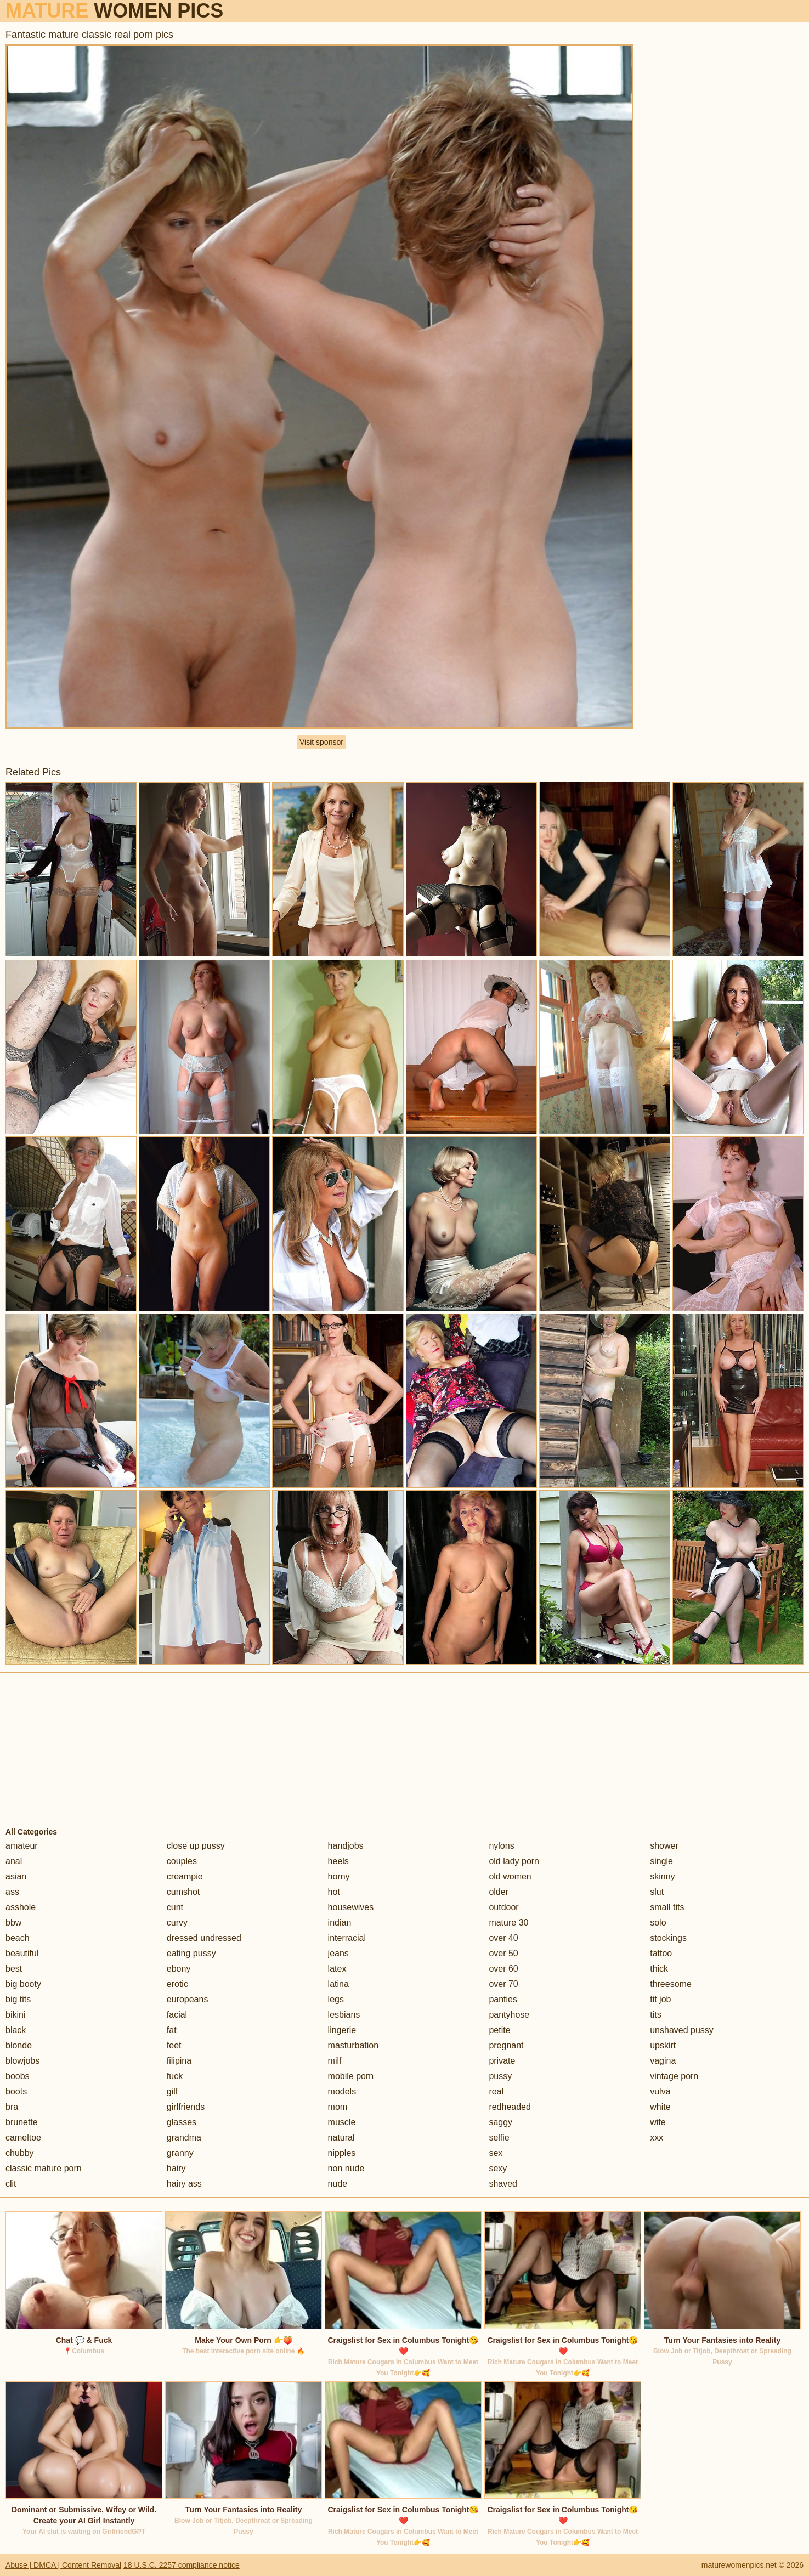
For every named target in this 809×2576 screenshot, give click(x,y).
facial (177, 2014)
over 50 (503, 1953)
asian (15, 1876)
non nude (346, 2168)
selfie (499, 2137)
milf (335, 2060)
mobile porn (351, 2076)
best (13, 1968)
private (502, 2060)
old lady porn (514, 1861)
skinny (662, 1876)
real (496, 2091)
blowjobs (22, 2060)
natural (341, 2137)
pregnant (506, 2045)
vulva (660, 2091)
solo (658, 1922)
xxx (656, 2137)
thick (659, 1968)
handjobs (346, 1845)
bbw (13, 1922)
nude (338, 2183)
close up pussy (196, 1845)
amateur (21, 1845)
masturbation (353, 2045)
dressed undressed (204, 1938)
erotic (177, 1984)
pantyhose (509, 2014)
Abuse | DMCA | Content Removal (63, 2565)
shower (664, 1845)
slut (657, 1891)
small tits (667, 1907)
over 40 (503, 1938)
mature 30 (508, 1922)
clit (10, 2183)
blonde (18, 2045)
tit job (660, 1999)
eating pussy (191, 1953)
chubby (19, 2153)
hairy (176, 2168)
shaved (503, 2183)
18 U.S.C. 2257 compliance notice (181, 2565)
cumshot (183, 1891)
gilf (172, 2091)
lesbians (344, 2014)
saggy (500, 2122)
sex (495, 2153)
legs (336, 1999)
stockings (668, 1938)
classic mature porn (43, 2168)
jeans (338, 1953)
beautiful (22, 1953)
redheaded (510, 2106)
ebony (179, 1968)
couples (182, 1861)
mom (338, 2106)
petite (499, 2030)
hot (334, 1891)
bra (11, 2106)
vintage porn (674, 2076)
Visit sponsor (321, 742)
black (15, 2030)
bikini (15, 2014)
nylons (501, 1845)
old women (510, 1876)
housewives (351, 1907)
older (498, 1891)
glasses (181, 2122)
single (661, 1861)
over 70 (503, 1984)
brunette (21, 2122)
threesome (671, 1984)
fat (172, 2030)
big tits (18, 1999)
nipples (342, 2153)
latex (337, 1968)
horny (339, 1876)
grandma (184, 2137)
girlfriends (186, 2106)
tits (655, 2014)
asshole (20, 1907)
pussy (500, 2076)
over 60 (503, 1968)
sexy (498, 2168)
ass (12, 1891)
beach (17, 1938)
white (660, 2106)
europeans (187, 1999)
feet (174, 2045)
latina (338, 1984)
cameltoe (23, 2137)
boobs (17, 2076)
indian (340, 1922)
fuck (175, 2076)
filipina (179, 2060)
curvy (177, 1922)
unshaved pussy (682, 2030)
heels (338, 1861)
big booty (23, 1984)
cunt (175, 1907)
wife (657, 2122)
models (342, 2091)
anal (13, 1861)
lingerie (342, 2030)
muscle (342, 2122)
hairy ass (184, 2183)
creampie (185, 1876)
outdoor (503, 1907)
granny (180, 2153)
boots (16, 2091)
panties (503, 1999)
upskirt (663, 2045)
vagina (663, 2060)
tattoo (661, 1953)
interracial (347, 1938)
